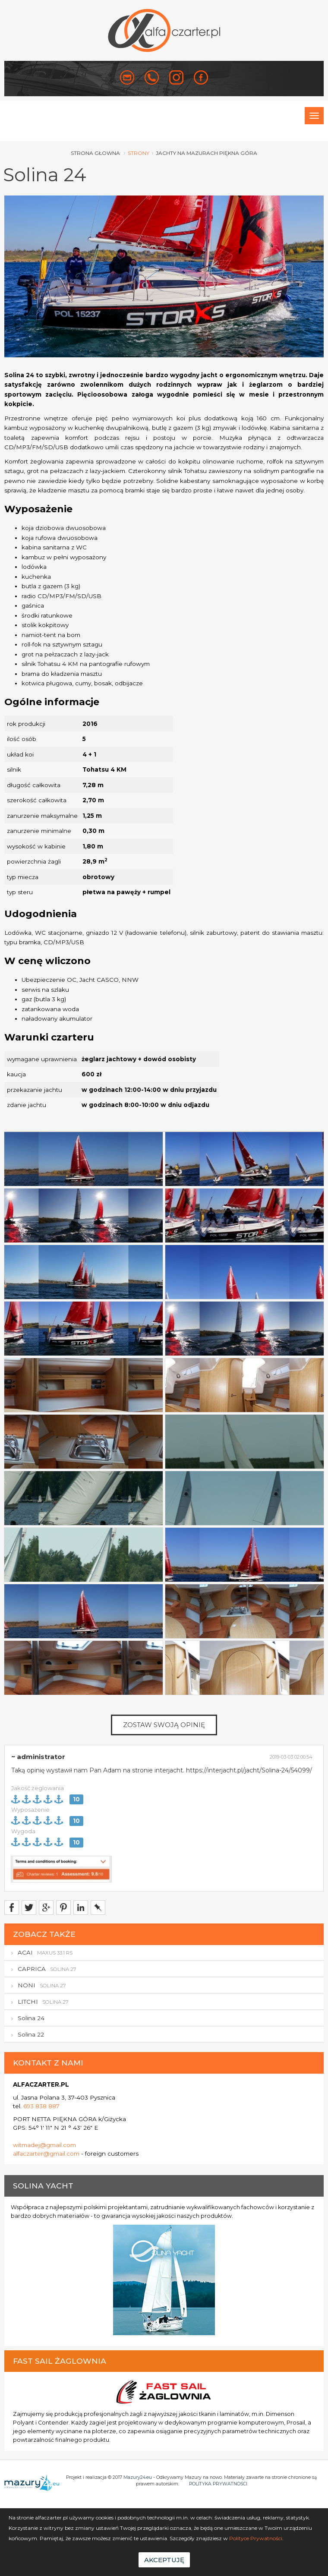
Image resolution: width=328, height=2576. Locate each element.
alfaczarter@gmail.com (46, 2153)
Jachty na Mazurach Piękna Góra (206, 153)
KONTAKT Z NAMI (48, 2062)
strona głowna (95, 153)
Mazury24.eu (137, 2477)
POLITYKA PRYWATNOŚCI (218, 2484)
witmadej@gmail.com (44, 2144)
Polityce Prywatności (255, 2538)
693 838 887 (41, 2106)
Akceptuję (164, 2560)
